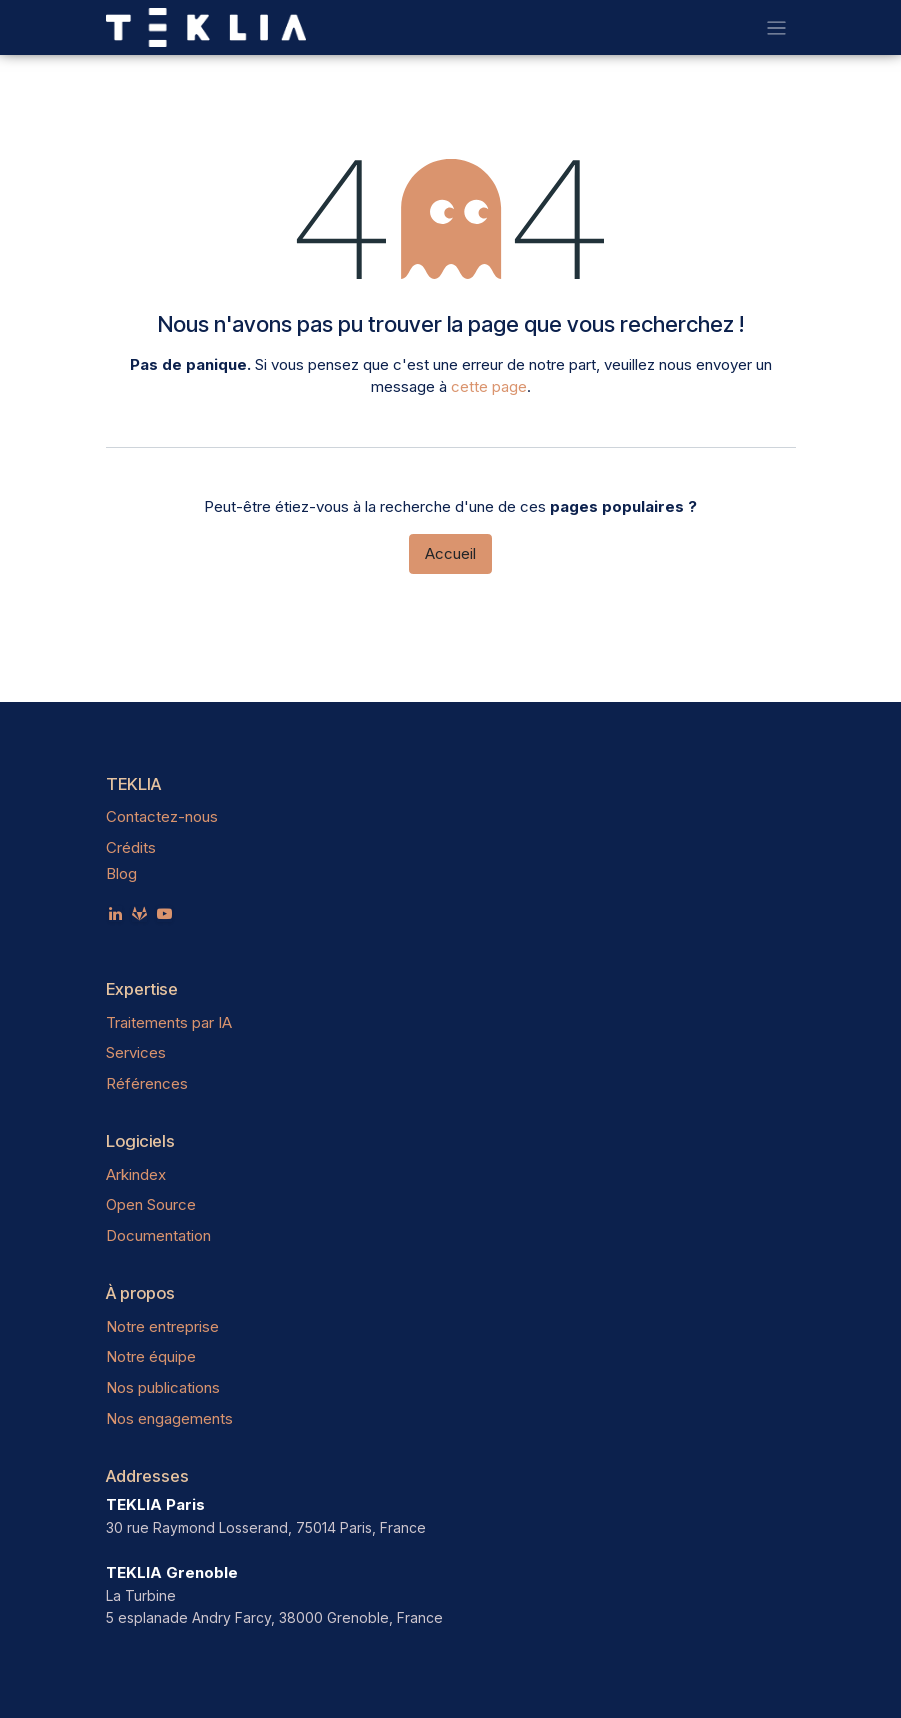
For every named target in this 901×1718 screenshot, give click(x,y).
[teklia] (139, 913)
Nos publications (163, 1387)
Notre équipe (151, 1356)
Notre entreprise (162, 1326)
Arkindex (136, 1174)
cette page (489, 386)
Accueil (450, 553)
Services (136, 1052)
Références (147, 1083)
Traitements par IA (169, 1022)
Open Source (151, 1204)
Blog (121, 873)
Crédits (131, 847)
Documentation (158, 1235)
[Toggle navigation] (776, 27)
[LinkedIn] (115, 913)
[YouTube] (164, 913)
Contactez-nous (162, 816)
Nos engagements (169, 1418)
